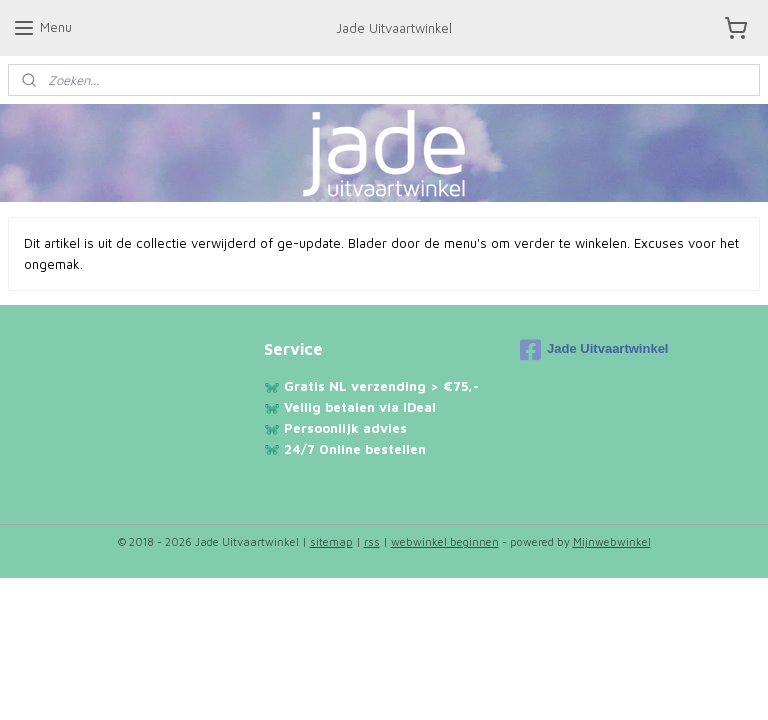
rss (372, 541)
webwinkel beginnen (445, 541)
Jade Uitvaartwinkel (594, 350)
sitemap (331, 541)
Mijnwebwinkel (612, 541)
